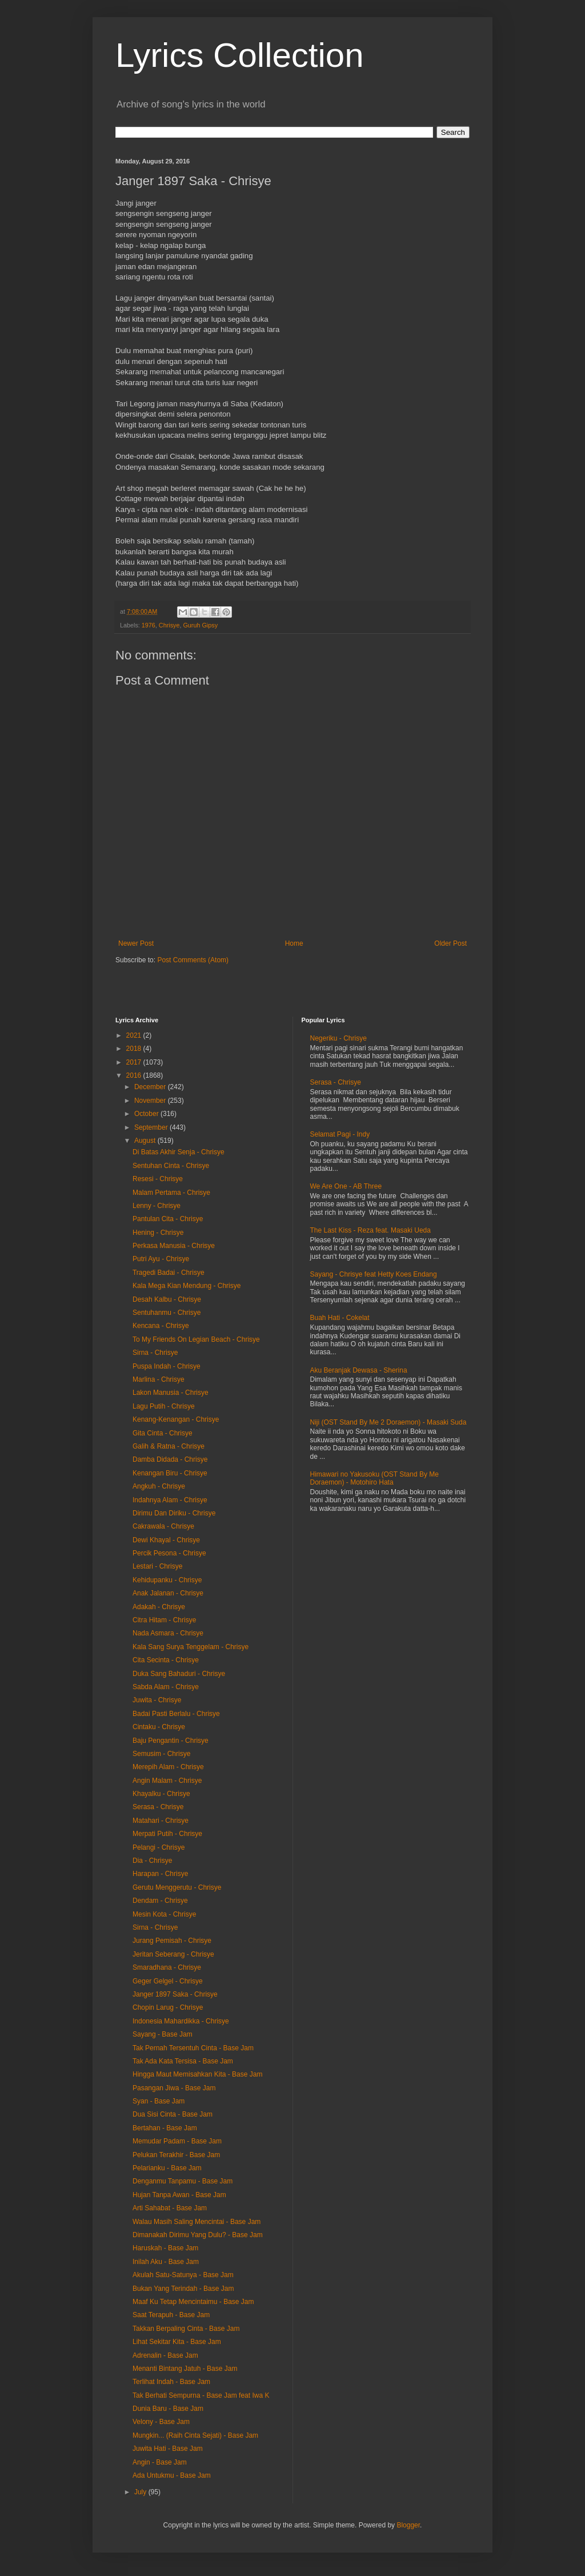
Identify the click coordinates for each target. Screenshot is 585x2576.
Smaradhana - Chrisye (167, 1967)
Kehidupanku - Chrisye (167, 1580)
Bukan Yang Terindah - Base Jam (183, 2289)
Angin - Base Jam (160, 2462)
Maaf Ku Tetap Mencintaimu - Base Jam (193, 2302)
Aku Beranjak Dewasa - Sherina (358, 1370)
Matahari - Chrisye (161, 1821)
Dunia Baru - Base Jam (168, 2409)
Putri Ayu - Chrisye (161, 1259)
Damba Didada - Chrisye (170, 1459)
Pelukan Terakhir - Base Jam (176, 2155)
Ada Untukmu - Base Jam (172, 2475)
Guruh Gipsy (200, 625)
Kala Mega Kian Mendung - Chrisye (187, 1286)
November (151, 1101)
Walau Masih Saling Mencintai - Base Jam (197, 2222)
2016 (134, 1075)
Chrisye (169, 625)
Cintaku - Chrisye (159, 1727)
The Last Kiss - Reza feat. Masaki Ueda (370, 1230)
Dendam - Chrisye (160, 1901)
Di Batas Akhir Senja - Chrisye (179, 1152)
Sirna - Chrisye (155, 1353)
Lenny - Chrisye (157, 1206)
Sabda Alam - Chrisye (166, 1687)
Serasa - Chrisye (158, 1807)
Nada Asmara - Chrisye (168, 1633)
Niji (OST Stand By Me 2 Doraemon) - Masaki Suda (388, 1422)
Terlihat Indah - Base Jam (171, 2382)
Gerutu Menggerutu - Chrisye (177, 1887)
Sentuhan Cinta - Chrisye (171, 1166)
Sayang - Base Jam (163, 2034)
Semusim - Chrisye (161, 1754)
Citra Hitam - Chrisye (164, 1620)
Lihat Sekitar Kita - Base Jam (177, 2342)
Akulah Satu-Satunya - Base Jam (183, 2275)
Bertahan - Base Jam (165, 2128)
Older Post (450, 943)
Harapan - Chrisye (160, 1874)
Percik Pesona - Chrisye (169, 1553)
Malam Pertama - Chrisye (171, 1193)
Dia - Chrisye (152, 1861)
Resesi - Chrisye (158, 1179)
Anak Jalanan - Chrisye (168, 1593)
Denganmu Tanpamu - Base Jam (183, 2181)
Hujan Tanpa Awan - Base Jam (179, 2195)
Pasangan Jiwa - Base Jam (174, 2088)
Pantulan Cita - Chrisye (168, 1219)
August (146, 1141)
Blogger (408, 2525)
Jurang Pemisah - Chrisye (172, 1941)
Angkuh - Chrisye (159, 1486)
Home (294, 943)
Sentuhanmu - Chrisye (167, 1313)
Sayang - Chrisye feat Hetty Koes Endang (373, 1274)
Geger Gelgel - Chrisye (168, 1981)
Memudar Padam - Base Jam (177, 2141)
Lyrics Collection (239, 55)
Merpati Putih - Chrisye (167, 1834)
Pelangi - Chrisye (159, 1847)
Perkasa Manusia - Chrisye (174, 1246)
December (151, 1087)
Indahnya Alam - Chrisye (170, 1500)
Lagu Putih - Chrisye (164, 1406)
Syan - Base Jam (159, 2101)
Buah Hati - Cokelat (340, 1318)
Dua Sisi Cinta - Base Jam (173, 2114)
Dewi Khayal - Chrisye (166, 1540)
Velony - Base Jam (161, 2422)
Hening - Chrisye (158, 1233)
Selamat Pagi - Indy (340, 1134)
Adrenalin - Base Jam (165, 2355)
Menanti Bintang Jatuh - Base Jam (185, 2369)
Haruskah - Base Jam (165, 2248)
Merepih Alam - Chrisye (168, 1767)
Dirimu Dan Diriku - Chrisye (174, 1513)
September (152, 1127)
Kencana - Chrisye (161, 1326)
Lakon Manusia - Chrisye (171, 1393)
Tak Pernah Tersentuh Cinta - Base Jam (193, 2048)
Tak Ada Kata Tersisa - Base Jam (183, 2061)
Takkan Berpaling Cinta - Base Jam (186, 2329)
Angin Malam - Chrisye (167, 1781)
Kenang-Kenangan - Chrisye (176, 1419)
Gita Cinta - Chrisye (163, 1433)
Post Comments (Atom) (193, 960)
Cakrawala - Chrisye (163, 1526)
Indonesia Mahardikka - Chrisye (181, 2021)
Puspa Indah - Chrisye (167, 1366)
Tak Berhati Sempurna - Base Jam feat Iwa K (201, 2395)
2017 (134, 1062)
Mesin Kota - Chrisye (164, 1914)
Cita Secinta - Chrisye (166, 1660)
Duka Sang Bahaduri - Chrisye (179, 1674)
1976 (148, 625)
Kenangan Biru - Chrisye (170, 1473)
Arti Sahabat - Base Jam (170, 2208)
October (147, 1114)
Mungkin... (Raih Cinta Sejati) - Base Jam (195, 2435)
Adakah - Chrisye (159, 1607)
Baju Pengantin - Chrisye (171, 1741)
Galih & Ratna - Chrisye (169, 1446)
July (141, 2492)
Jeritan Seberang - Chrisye (173, 1954)
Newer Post (136, 943)
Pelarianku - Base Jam (167, 2168)
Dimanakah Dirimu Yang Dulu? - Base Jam (198, 2235)
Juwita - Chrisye (157, 1700)
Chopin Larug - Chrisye (168, 2007)
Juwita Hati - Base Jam (168, 2449)
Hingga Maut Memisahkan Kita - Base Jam (197, 2074)
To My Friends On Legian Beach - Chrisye (196, 1339)
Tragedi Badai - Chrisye (169, 1273)
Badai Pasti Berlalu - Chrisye (176, 1714)
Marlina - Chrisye (159, 1379)
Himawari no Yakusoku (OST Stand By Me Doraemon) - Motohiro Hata (374, 1478)
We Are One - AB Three (346, 1186)
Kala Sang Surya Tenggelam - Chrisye (191, 1647)
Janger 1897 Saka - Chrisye (175, 1994)
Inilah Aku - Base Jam (166, 2262)
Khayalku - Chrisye (161, 1794)
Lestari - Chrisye (157, 1566)
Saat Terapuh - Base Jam (171, 2315)
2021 (134, 1035)
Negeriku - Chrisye (338, 1038)
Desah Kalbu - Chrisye (167, 1299)
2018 (134, 1049)
